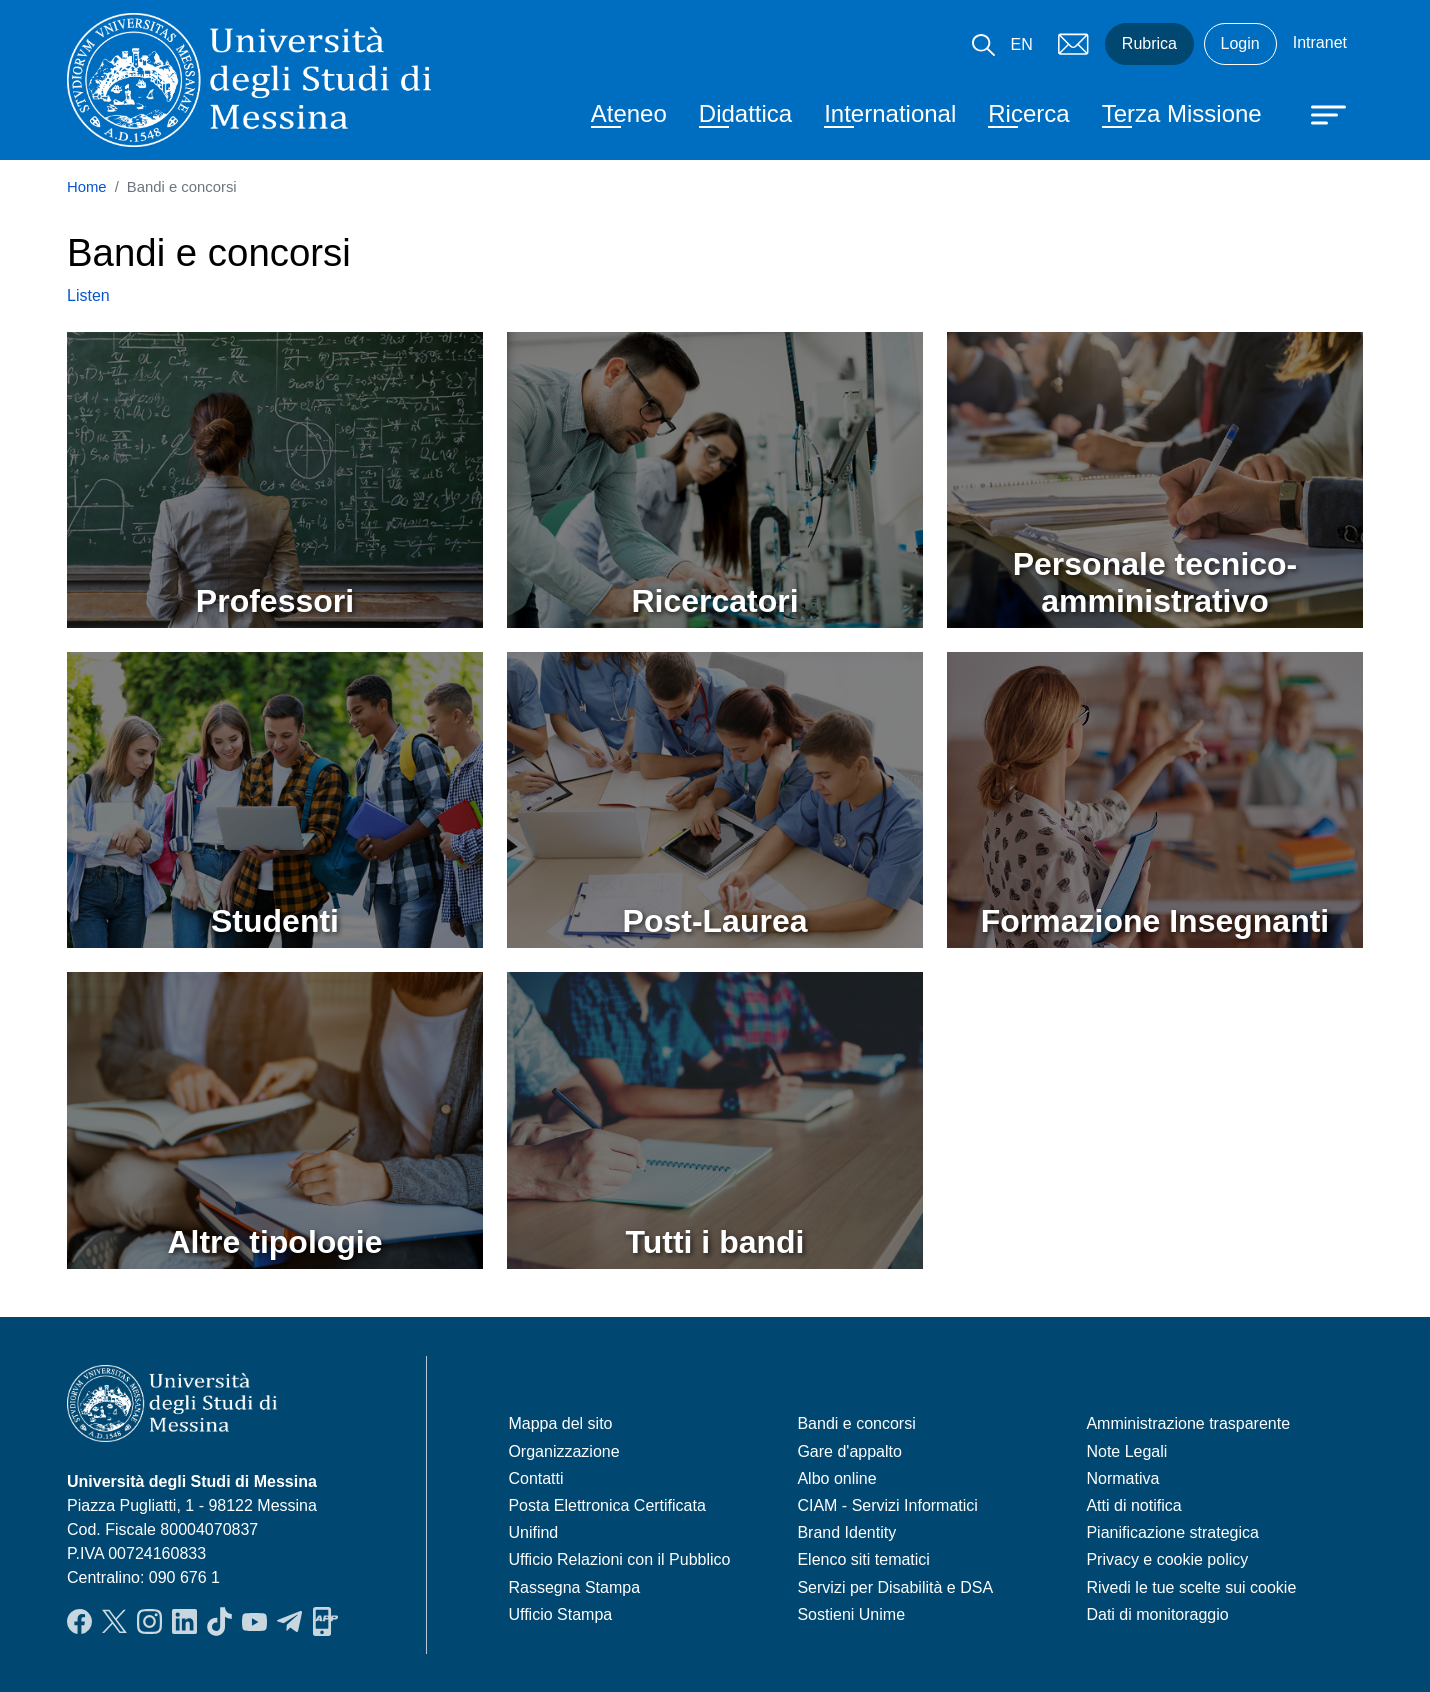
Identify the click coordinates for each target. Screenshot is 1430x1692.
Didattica (745, 113)
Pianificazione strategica (1172, 1532)
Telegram (289, 1621)
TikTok (219, 1621)
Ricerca (1028, 113)
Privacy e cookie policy (1167, 1559)
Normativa (1122, 1478)
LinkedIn (184, 1621)
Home (87, 187)
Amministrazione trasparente (1188, 1423)
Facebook (79, 1621)
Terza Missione (1182, 113)
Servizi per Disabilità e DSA (895, 1587)
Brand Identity (846, 1532)
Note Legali (1126, 1451)
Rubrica (1149, 43)
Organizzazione (563, 1451)
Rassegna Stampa (574, 1587)
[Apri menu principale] (1319, 113)
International (890, 113)
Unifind (533, 1532)
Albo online (836, 1478)
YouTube (254, 1621)
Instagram (149, 1621)
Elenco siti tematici (863, 1559)
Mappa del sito (560, 1423)
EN (1022, 44)
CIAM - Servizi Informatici (887, 1505)
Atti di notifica (1133, 1505)
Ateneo (629, 113)
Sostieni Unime (851, 1614)
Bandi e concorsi (856, 1423)
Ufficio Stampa (560, 1614)
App (325, 1621)
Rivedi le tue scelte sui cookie (1191, 1587)
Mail (1073, 44)
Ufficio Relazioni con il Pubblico (619, 1559)
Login (1240, 43)
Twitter (114, 1621)
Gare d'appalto (849, 1451)
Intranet (1320, 42)
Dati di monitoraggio (1157, 1614)
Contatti (535, 1478)
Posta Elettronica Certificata (606, 1505)
